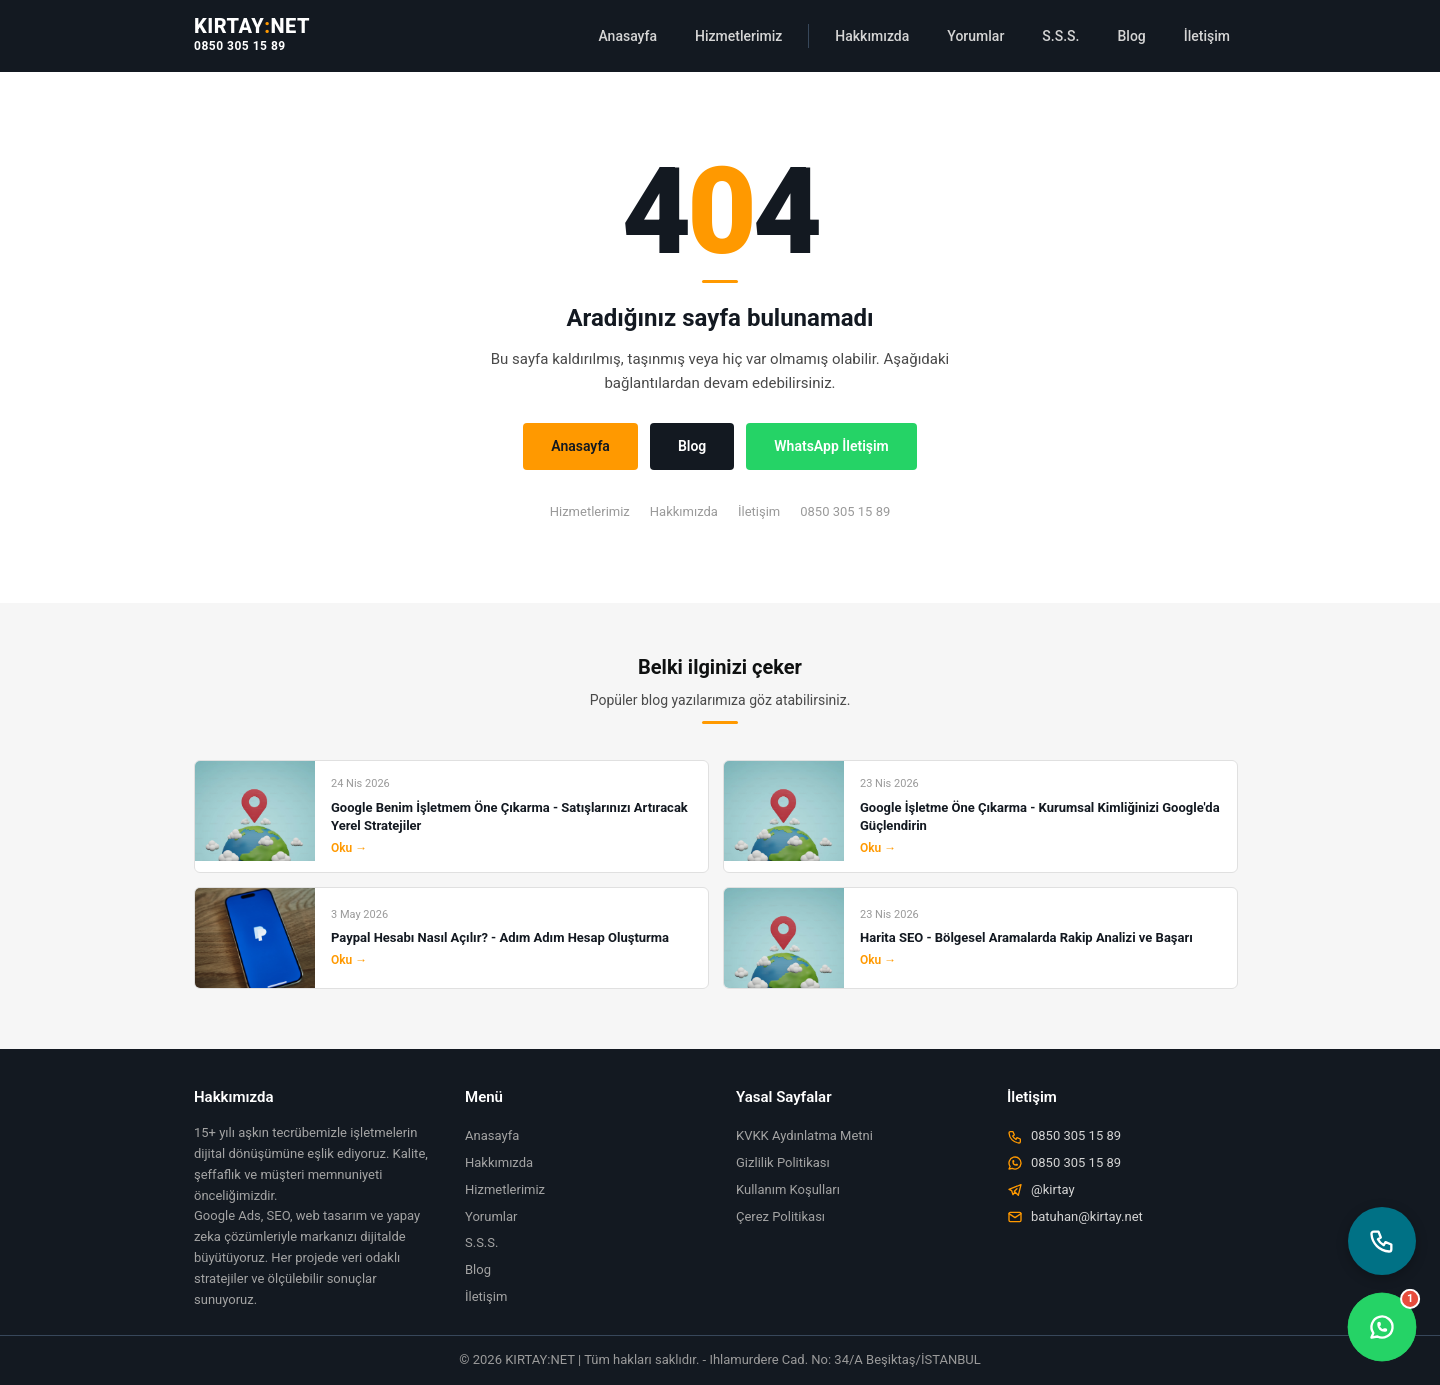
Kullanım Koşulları (788, 1189)
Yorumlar (975, 36)
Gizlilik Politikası (783, 1162)
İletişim (1207, 36)
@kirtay (1041, 1190)
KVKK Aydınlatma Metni (804, 1135)
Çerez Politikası (780, 1216)
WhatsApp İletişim (831, 446)
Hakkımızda (872, 36)
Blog (1131, 36)
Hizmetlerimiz (738, 36)
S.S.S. (1060, 36)
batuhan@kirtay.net (1075, 1217)
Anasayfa (627, 36)
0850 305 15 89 (240, 46)
